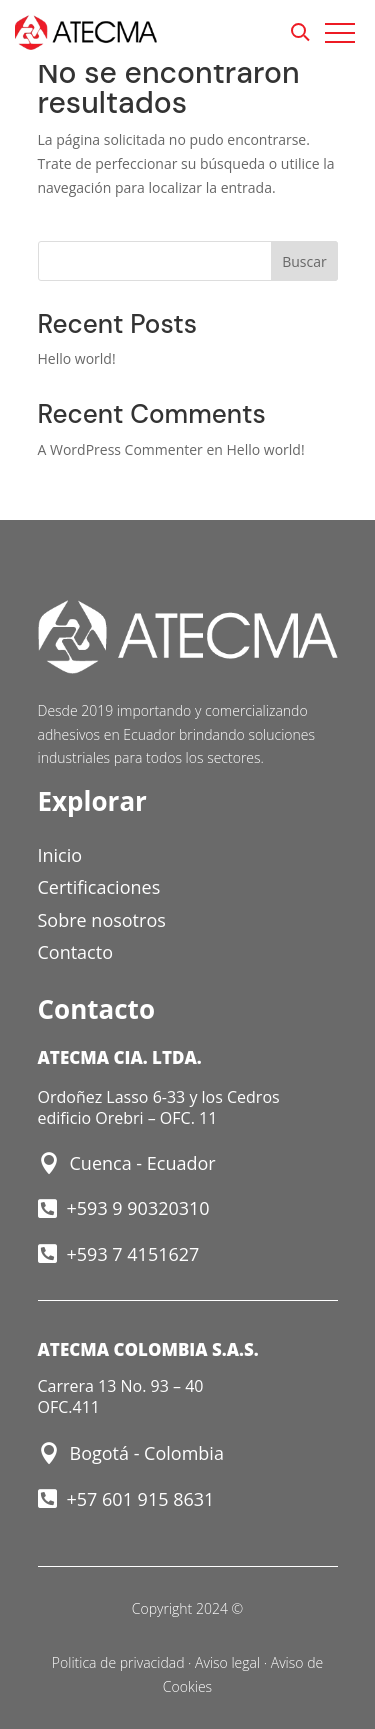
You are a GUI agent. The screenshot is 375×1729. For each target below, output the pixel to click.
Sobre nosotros (102, 920)
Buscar (304, 261)
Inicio (60, 855)
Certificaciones (99, 887)
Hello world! (77, 358)
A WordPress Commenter (120, 449)
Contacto (76, 952)
